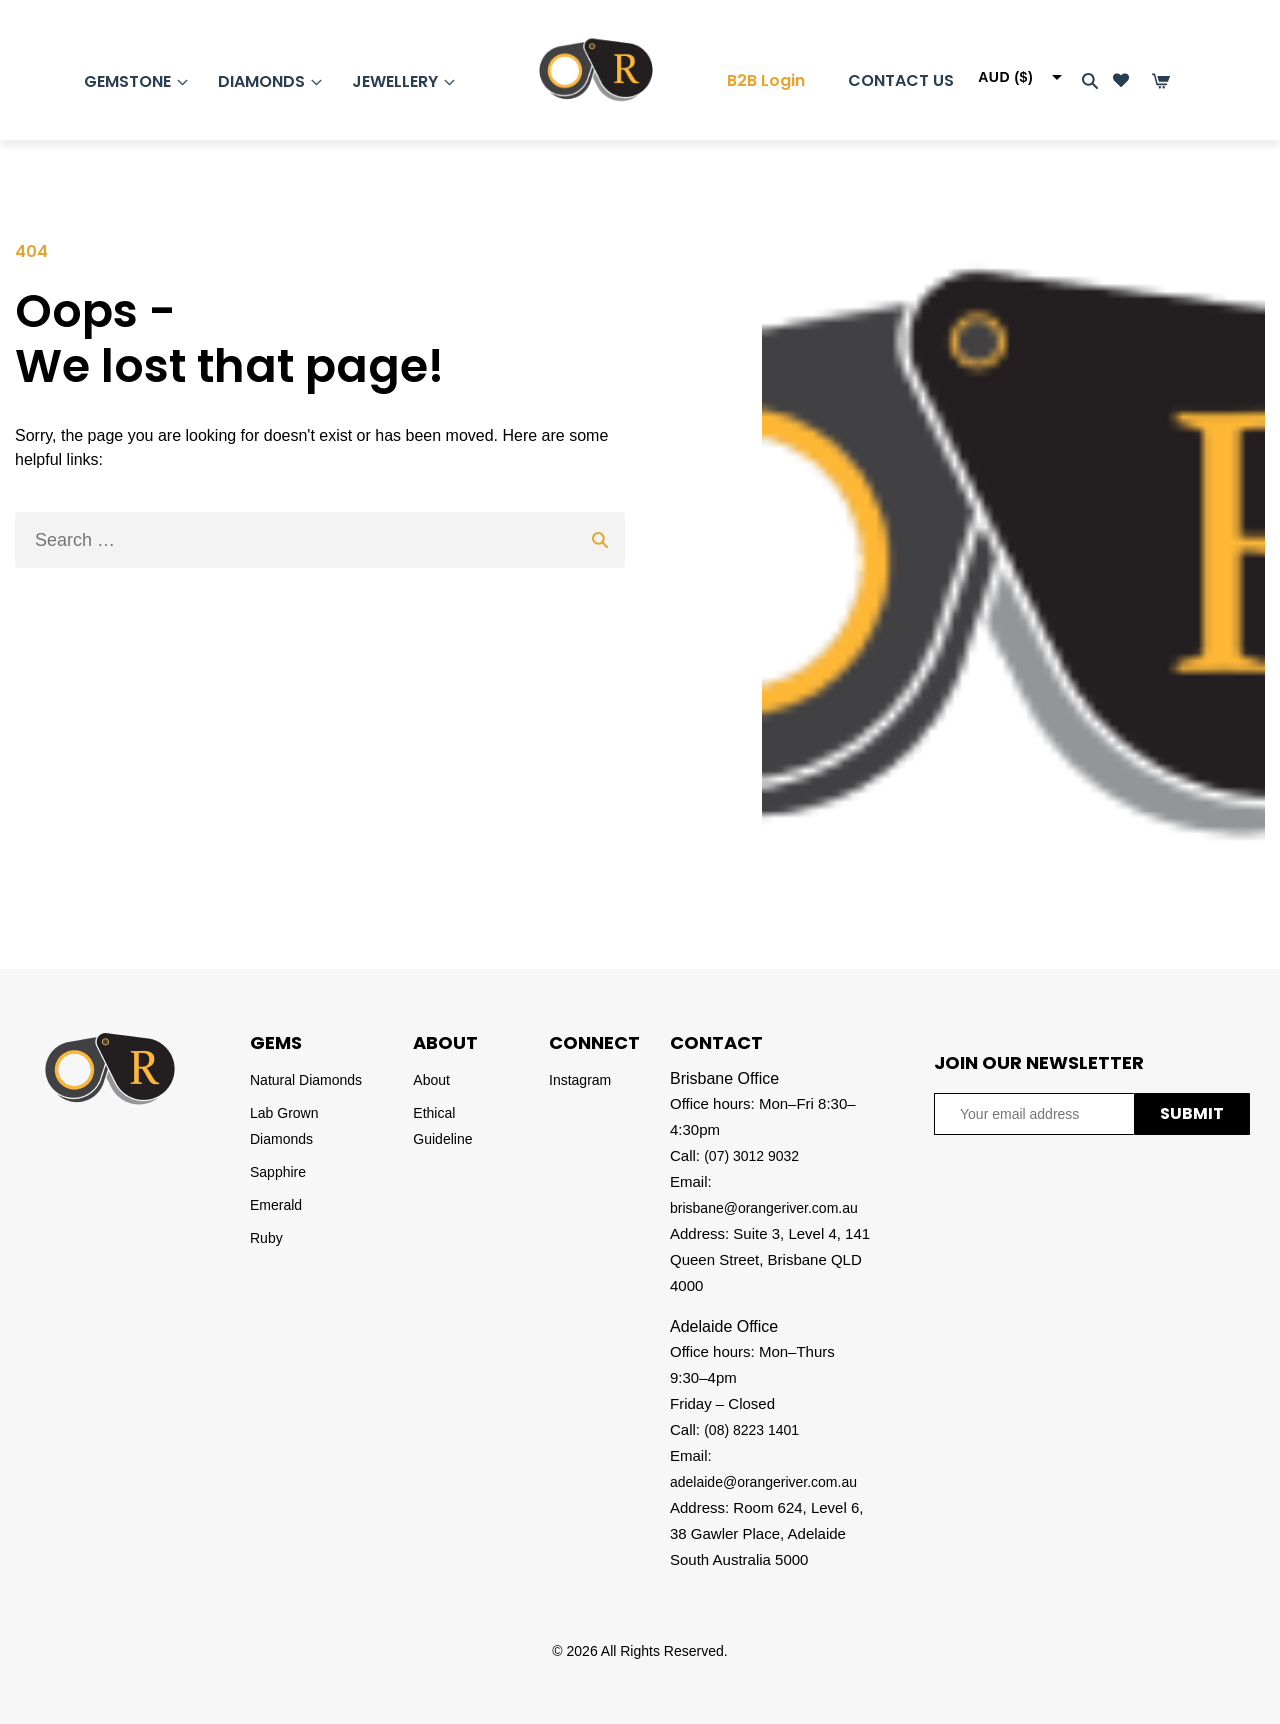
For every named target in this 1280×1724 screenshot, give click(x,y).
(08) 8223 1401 (751, 1430)
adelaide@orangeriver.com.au (763, 1482)
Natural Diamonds (306, 1080)
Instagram (580, 1080)
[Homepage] (576, 70)
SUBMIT (1192, 1113)
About (431, 1080)
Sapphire (278, 1172)
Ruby (266, 1238)
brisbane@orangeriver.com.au (764, 1208)
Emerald (276, 1205)
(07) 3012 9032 (751, 1156)
